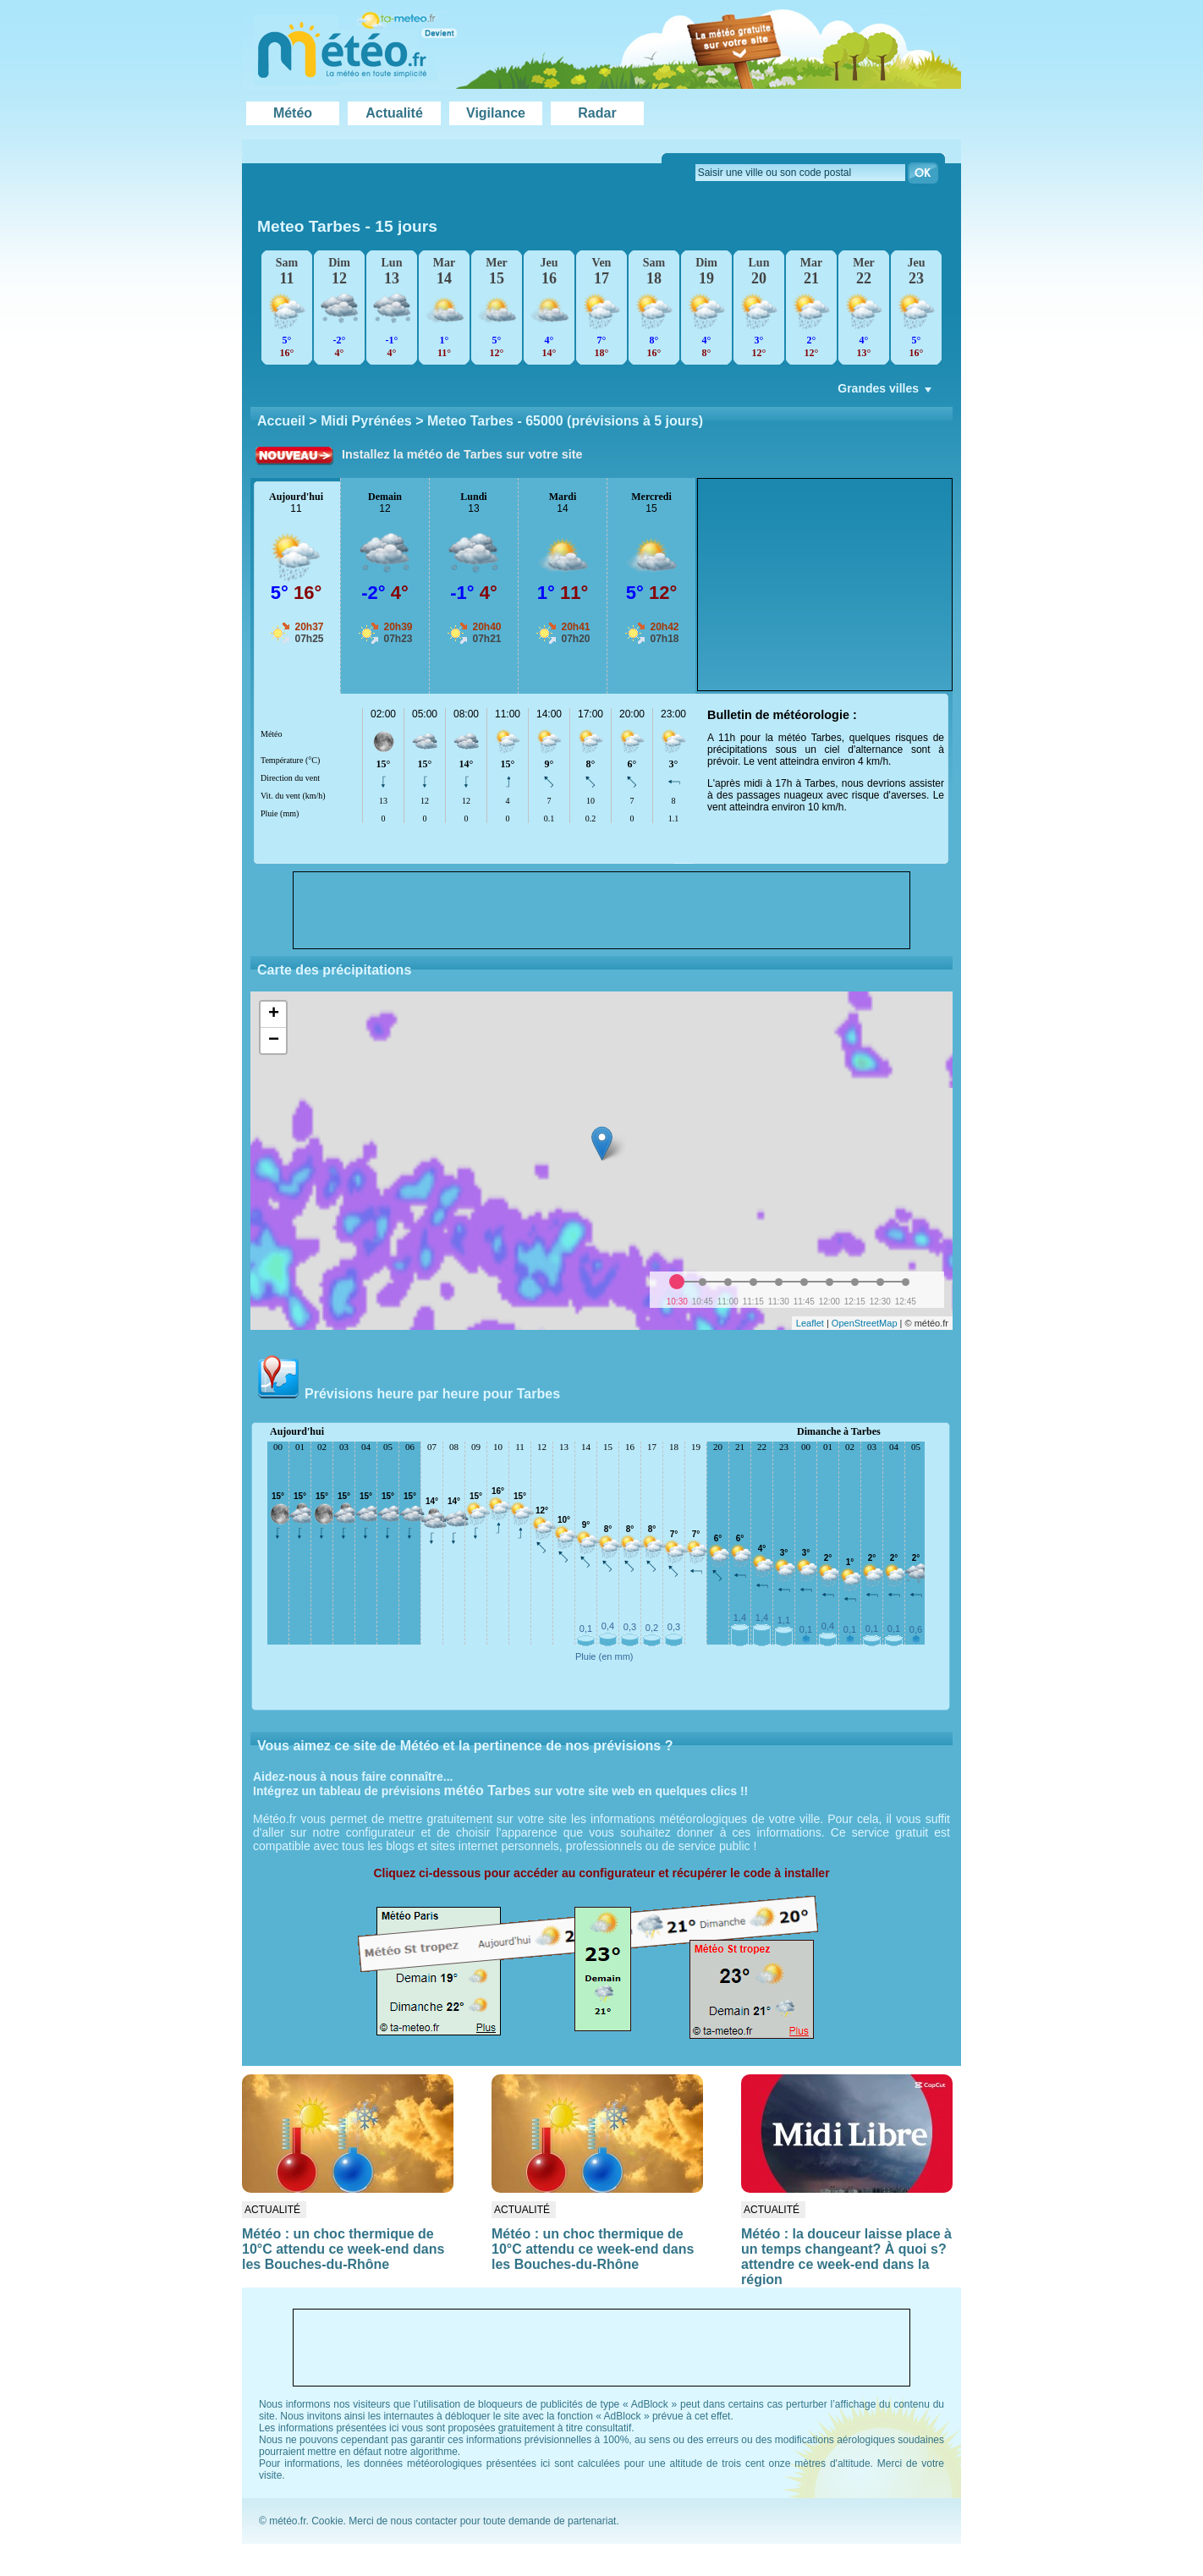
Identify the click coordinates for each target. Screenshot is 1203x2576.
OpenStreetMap (865, 1323)
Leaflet (810, 1323)
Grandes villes (886, 393)
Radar (597, 113)
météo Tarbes (487, 1790)
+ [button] (273, 1014)
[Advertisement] (825, 584)
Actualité (394, 113)
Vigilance (495, 113)
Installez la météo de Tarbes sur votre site (462, 454)
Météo (292, 113)
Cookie (327, 2521)
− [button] (273, 1040)
